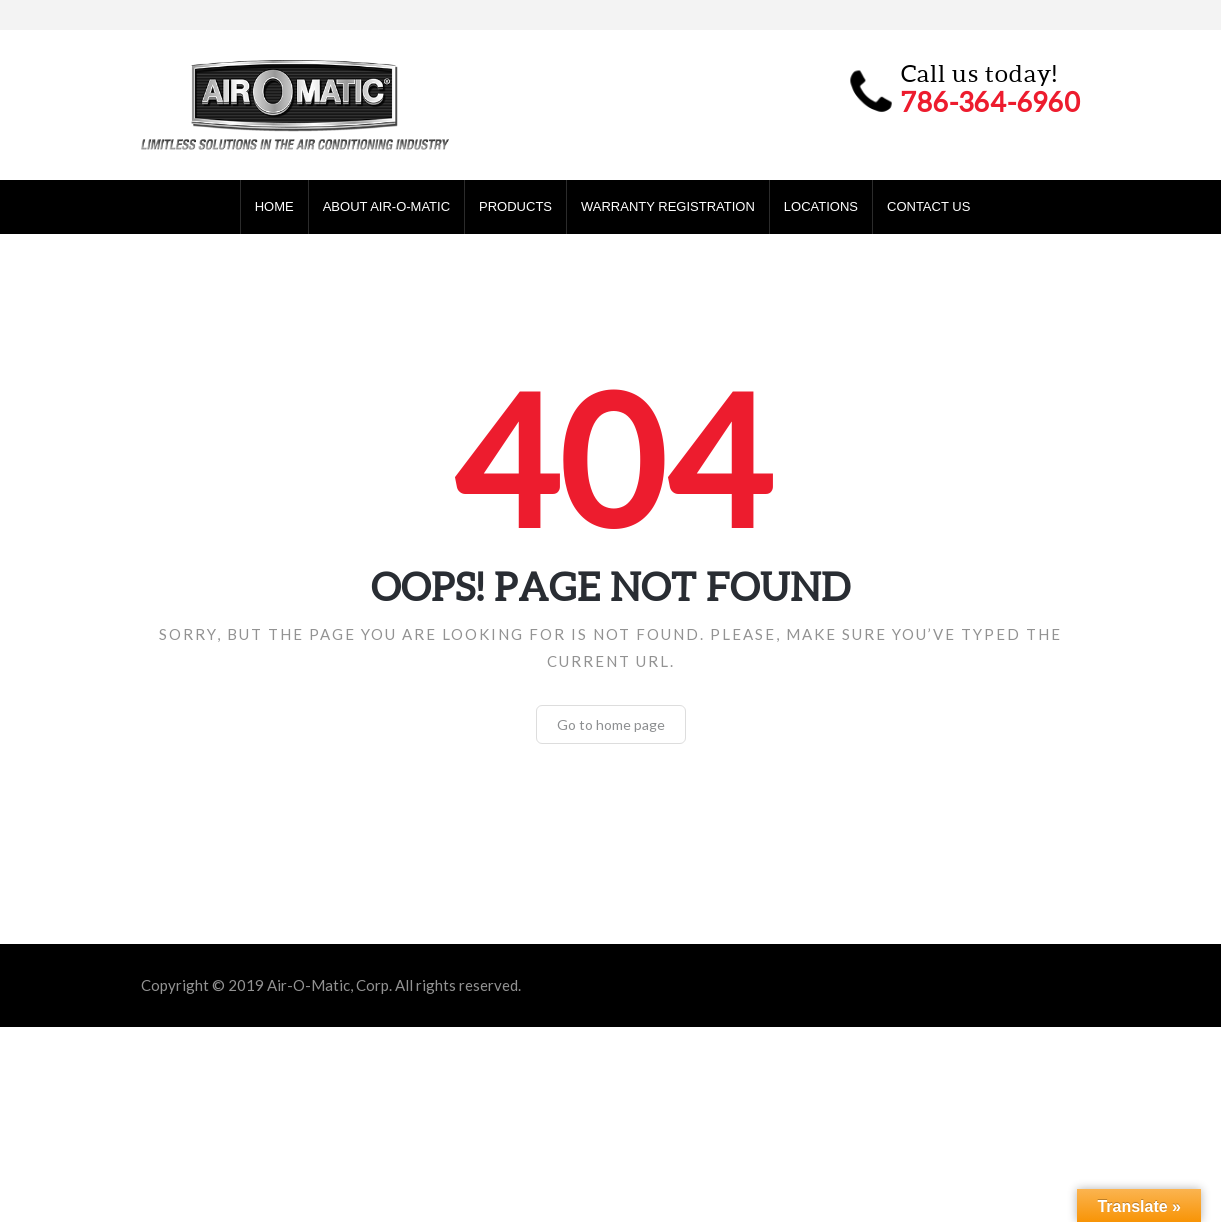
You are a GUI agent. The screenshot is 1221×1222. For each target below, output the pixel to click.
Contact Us (928, 206)
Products (515, 206)
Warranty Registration (668, 206)
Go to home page (611, 724)
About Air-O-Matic (386, 206)
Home (274, 206)
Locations (821, 206)
